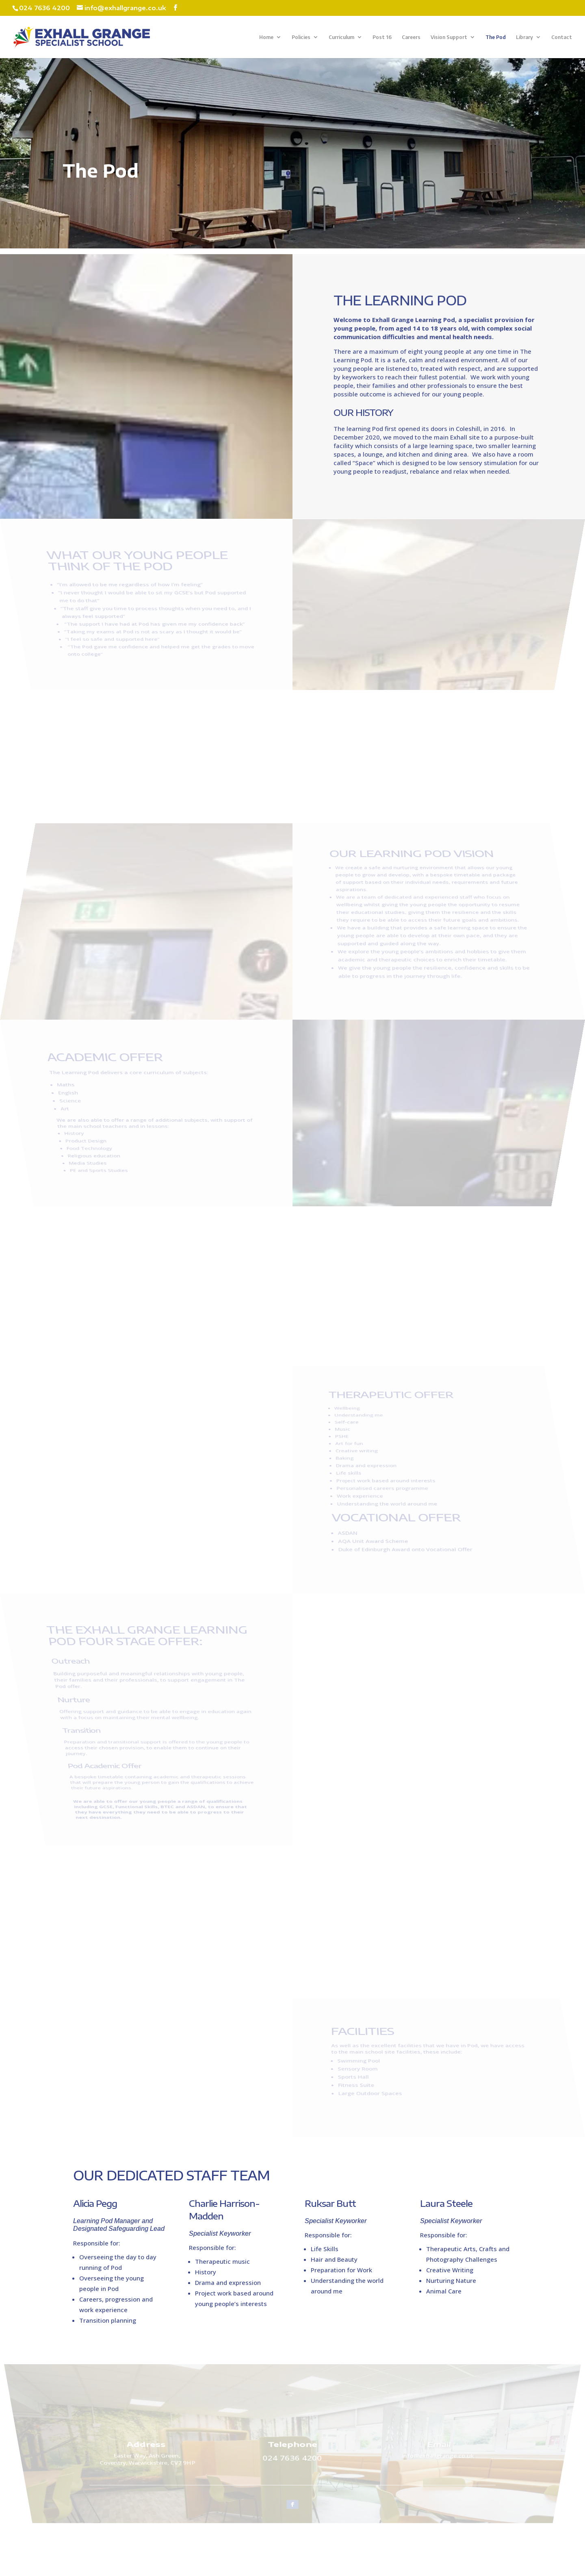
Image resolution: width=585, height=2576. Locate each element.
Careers (411, 37)
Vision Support (449, 37)
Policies (301, 37)
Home (266, 37)
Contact (561, 37)
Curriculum (341, 37)
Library (524, 37)
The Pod (495, 37)
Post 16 (382, 37)
